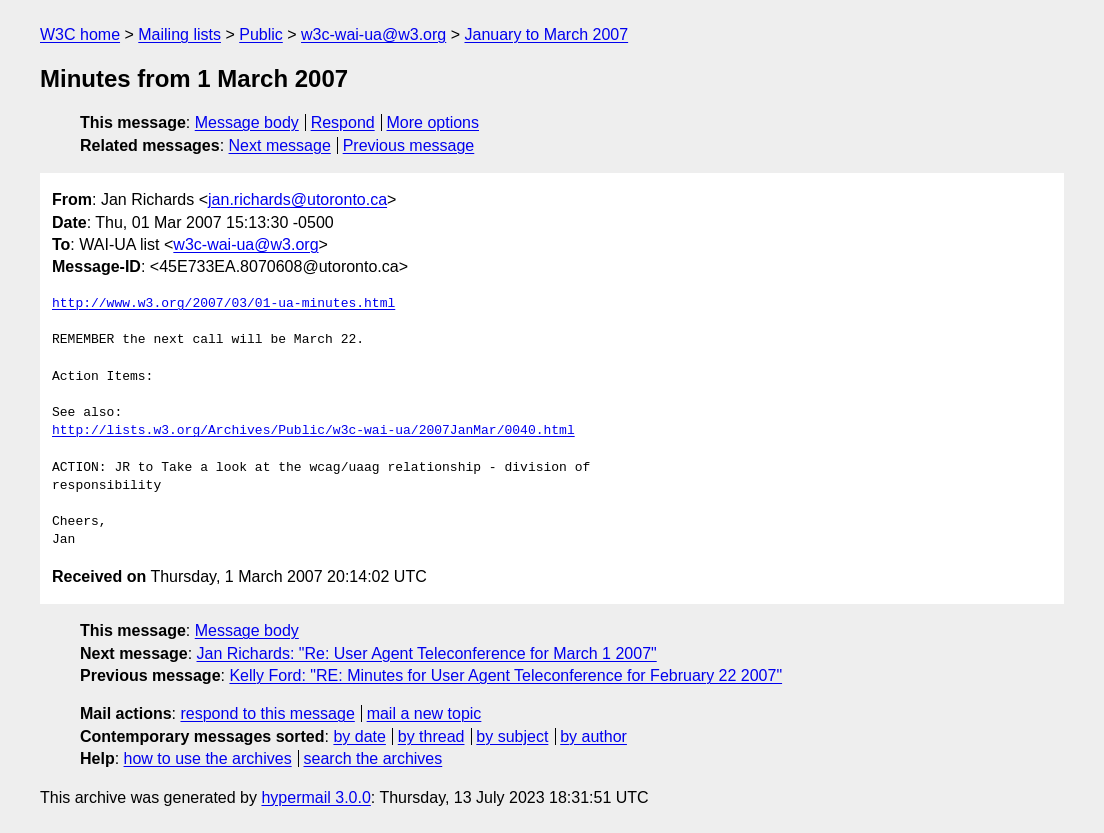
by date (359, 736)
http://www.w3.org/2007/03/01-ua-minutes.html (223, 304)
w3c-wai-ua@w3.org (373, 34)
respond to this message (267, 713)
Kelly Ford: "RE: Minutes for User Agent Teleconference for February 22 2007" (505, 675)
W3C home (80, 34)
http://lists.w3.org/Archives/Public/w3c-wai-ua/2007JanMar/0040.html (313, 431)
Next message (280, 145)
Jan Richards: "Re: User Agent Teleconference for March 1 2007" (427, 653)
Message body (247, 122)
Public (261, 34)
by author (593, 736)
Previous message (409, 145)
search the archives (373, 758)
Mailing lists (179, 34)
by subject (512, 736)
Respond (343, 122)
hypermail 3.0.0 (315, 797)
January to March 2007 (546, 34)
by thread (431, 736)
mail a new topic (424, 713)
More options (433, 122)
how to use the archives (208, 758)
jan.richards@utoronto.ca (297, 199)
